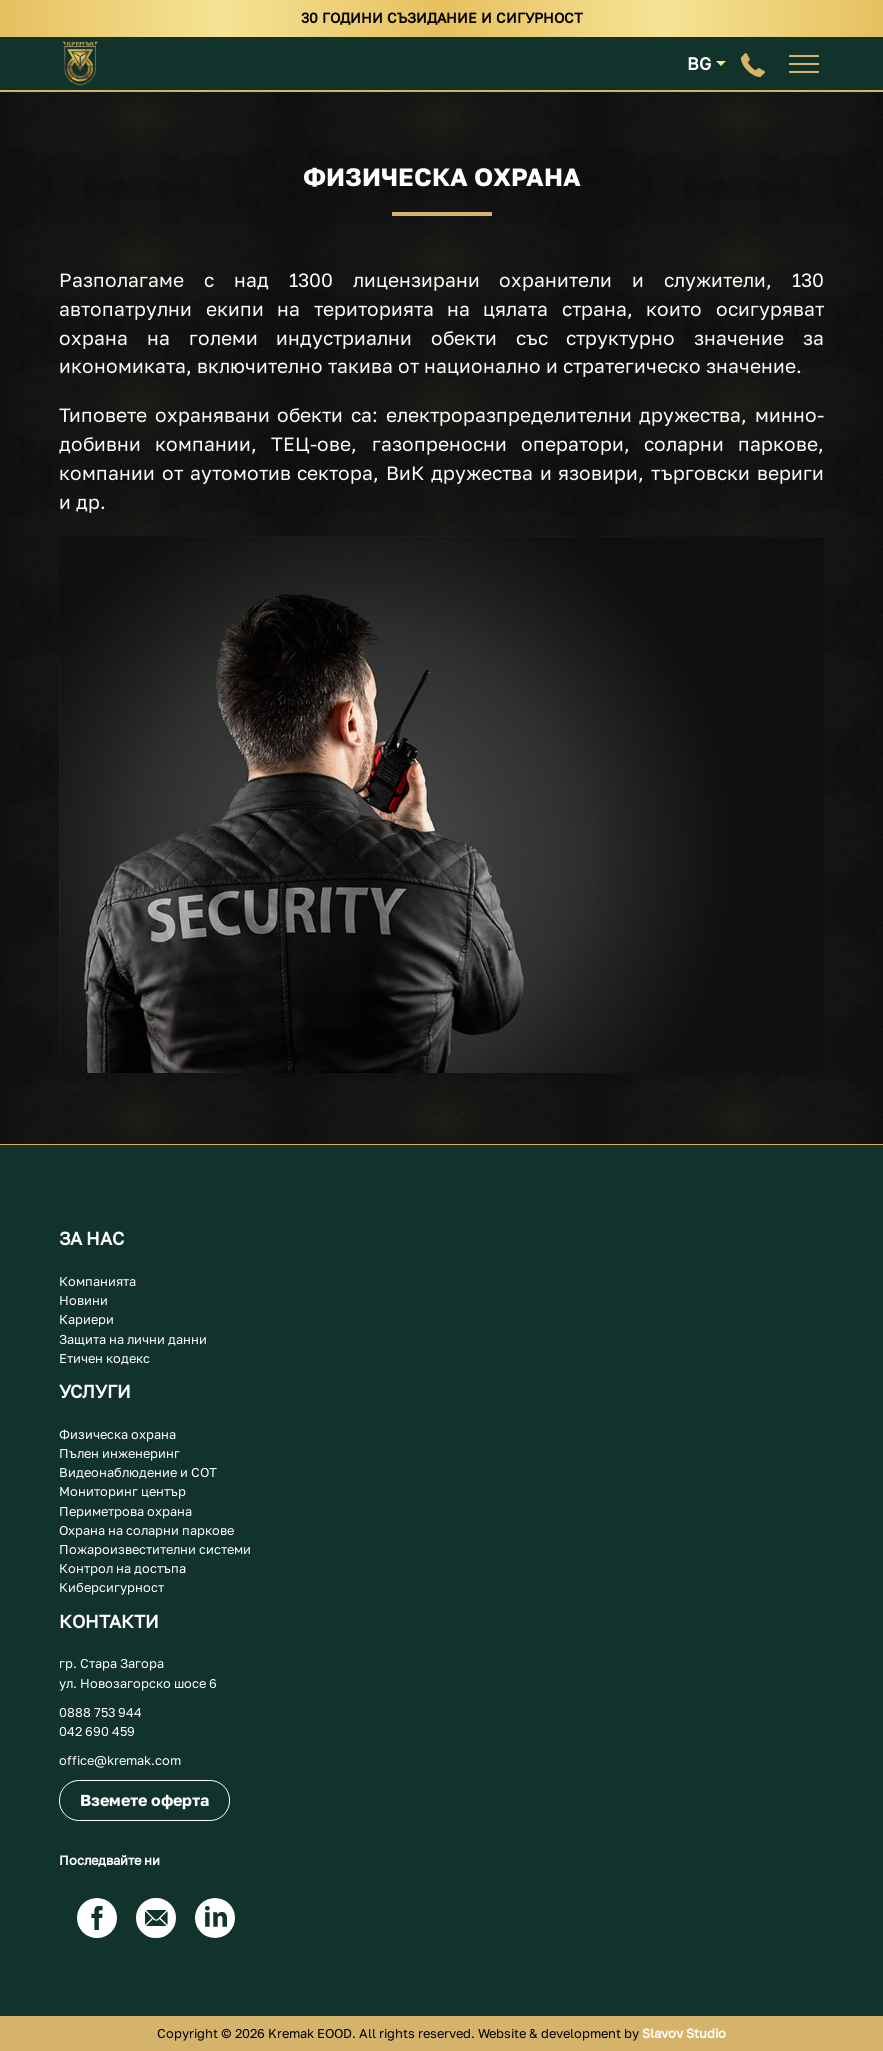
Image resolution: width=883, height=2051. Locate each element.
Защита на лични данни (133, 1339)
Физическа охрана (117, 1434)
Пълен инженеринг (119, 1453)
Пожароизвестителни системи (155, 1549)
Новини (83, 1300)
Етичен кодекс (104, 1358)
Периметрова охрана (125, 1511)
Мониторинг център (122, 1491)
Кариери (86, 1319)
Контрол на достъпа (122, 1568)
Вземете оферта (144, 1800)
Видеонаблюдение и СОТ (138, 1472)
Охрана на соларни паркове (146, 1530)
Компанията (97, 1281)
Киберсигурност (111, 1587)
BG (699, 63)
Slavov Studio (682, 2033)
